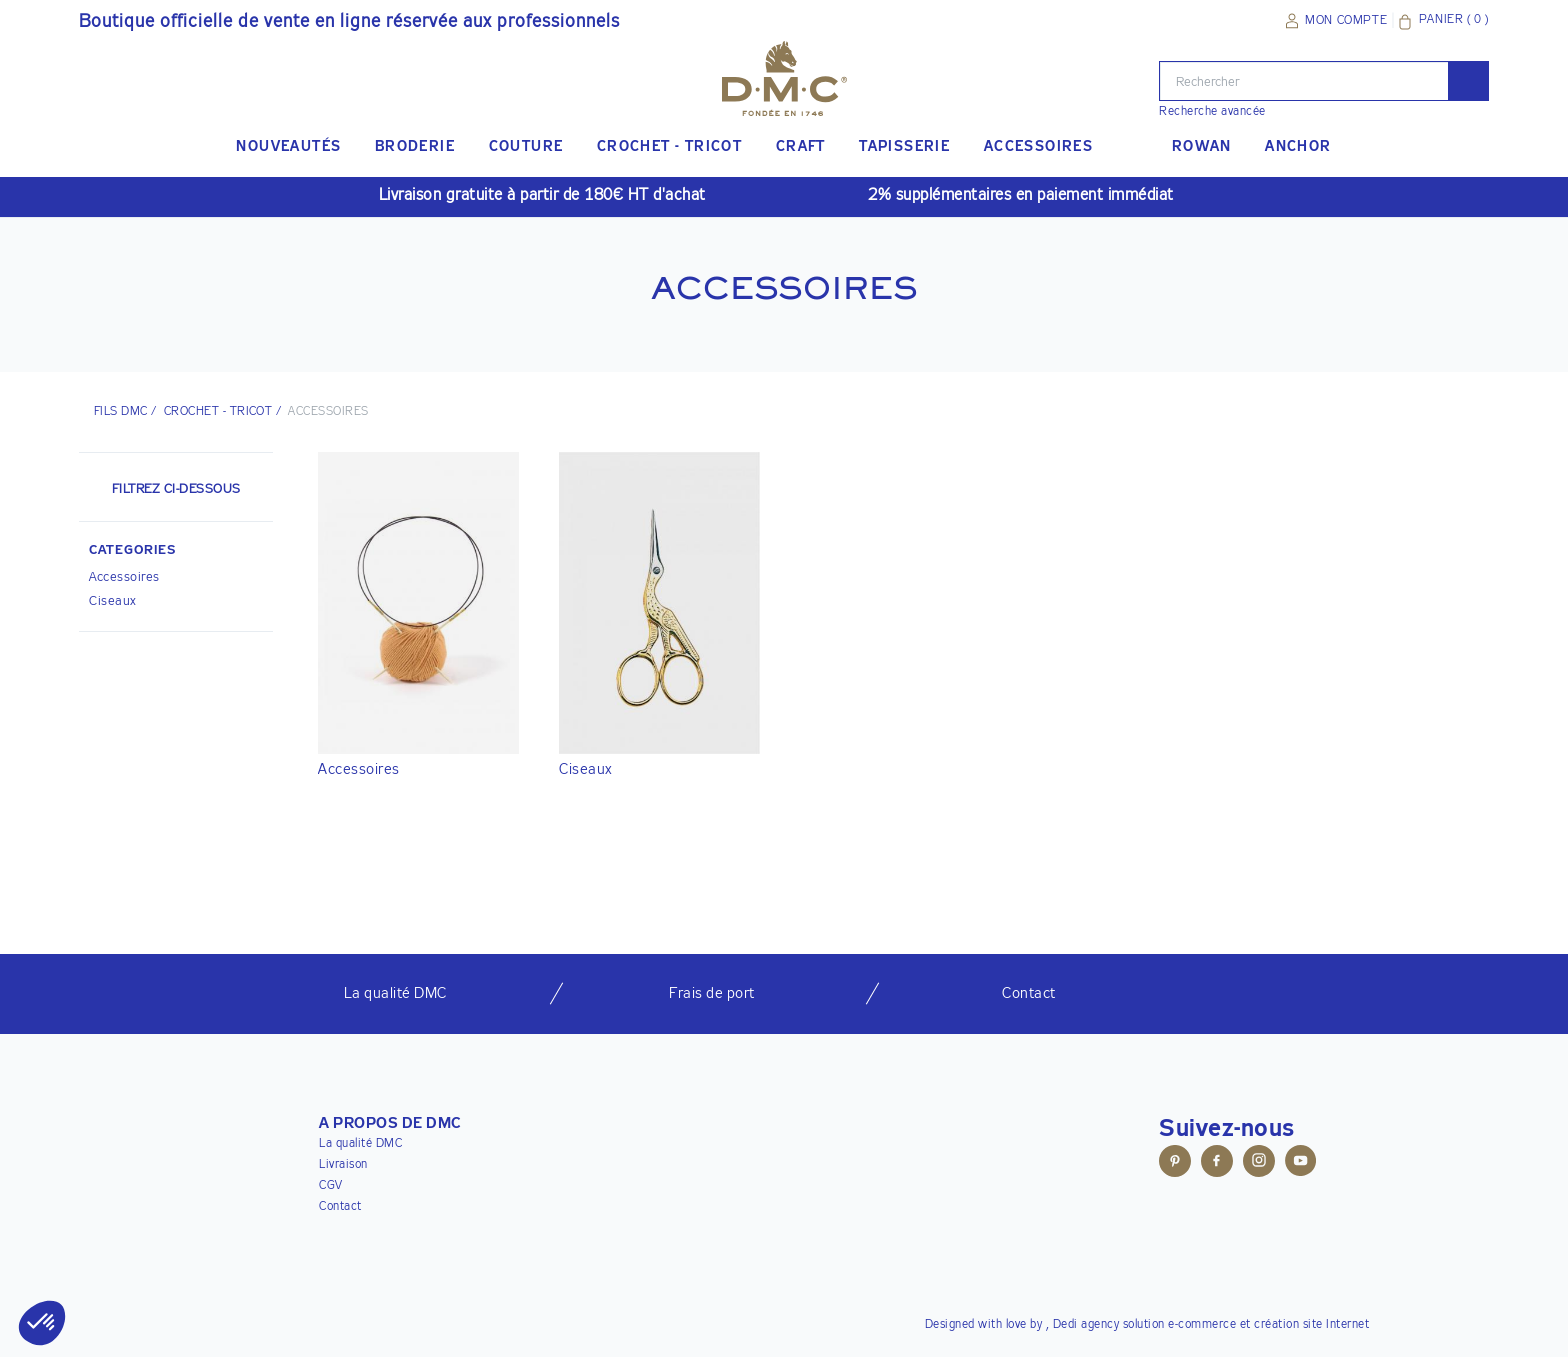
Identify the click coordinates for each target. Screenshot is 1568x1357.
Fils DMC (121, 412)
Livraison (343, 1165)
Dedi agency (1086, 1325)
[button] (176, 553)
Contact (340, 1207)
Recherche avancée (1212, 112)
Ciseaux (113, 601)
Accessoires (124, 577)
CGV (331, 1186)
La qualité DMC (360, 1144)
